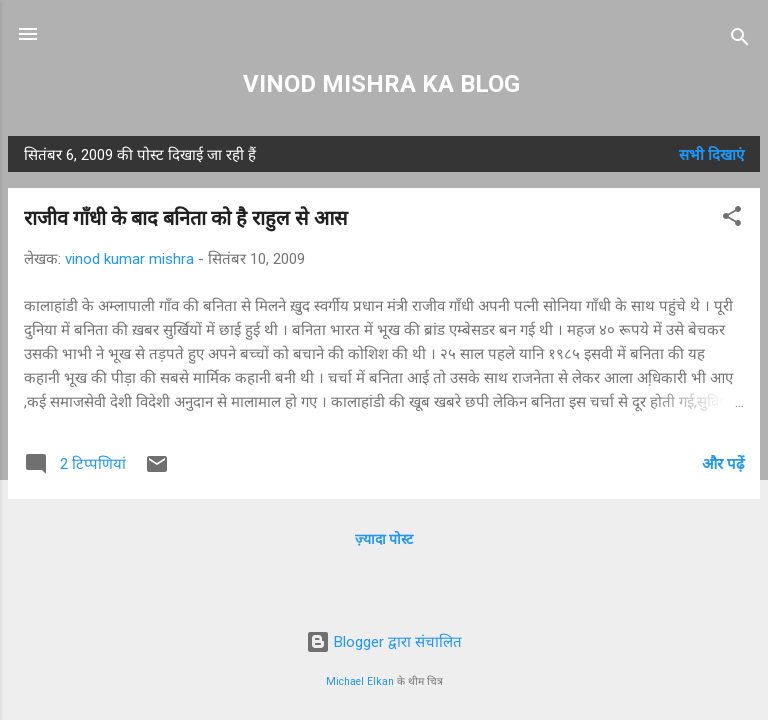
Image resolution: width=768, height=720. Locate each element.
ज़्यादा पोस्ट (384, 539)
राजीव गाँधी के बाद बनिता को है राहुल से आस (186, 218)
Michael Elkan (360, 681)
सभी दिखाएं (711, 155)
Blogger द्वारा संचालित (384, 642)
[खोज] (740, 40)
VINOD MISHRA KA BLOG (384, 84)
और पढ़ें (723, 464)
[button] (732, 219)
